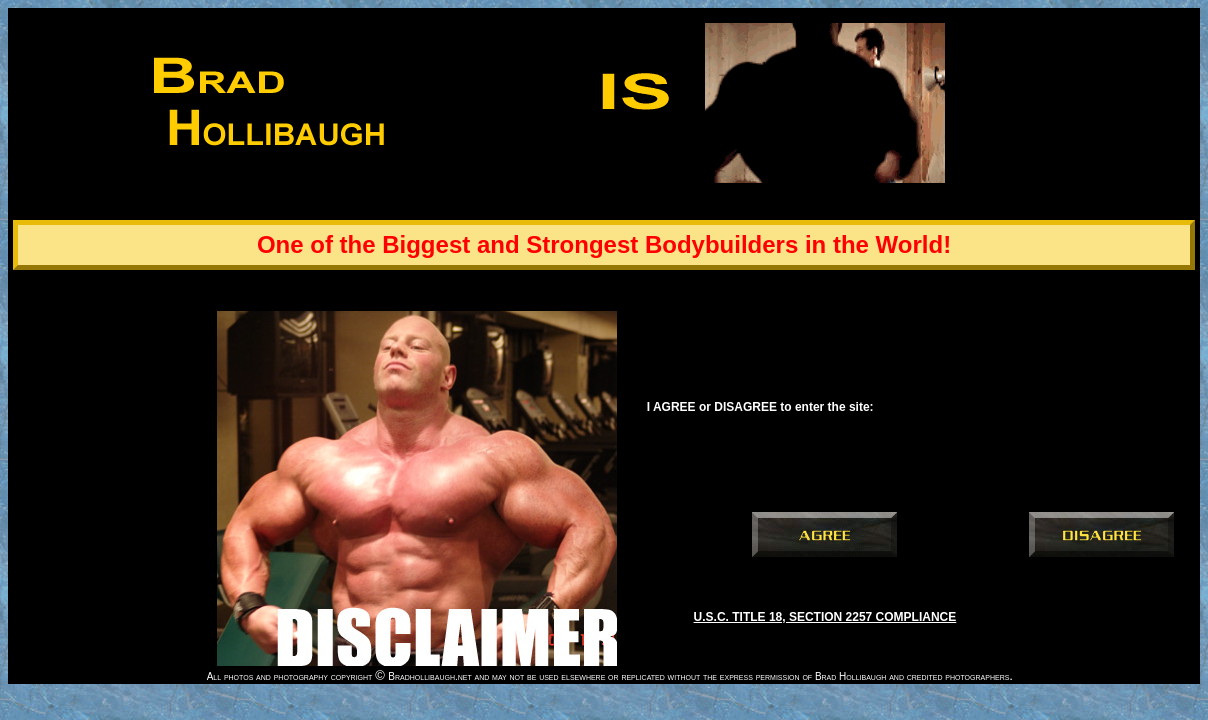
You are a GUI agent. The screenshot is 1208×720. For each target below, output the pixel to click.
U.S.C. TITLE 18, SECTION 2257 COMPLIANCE (825, 617)
